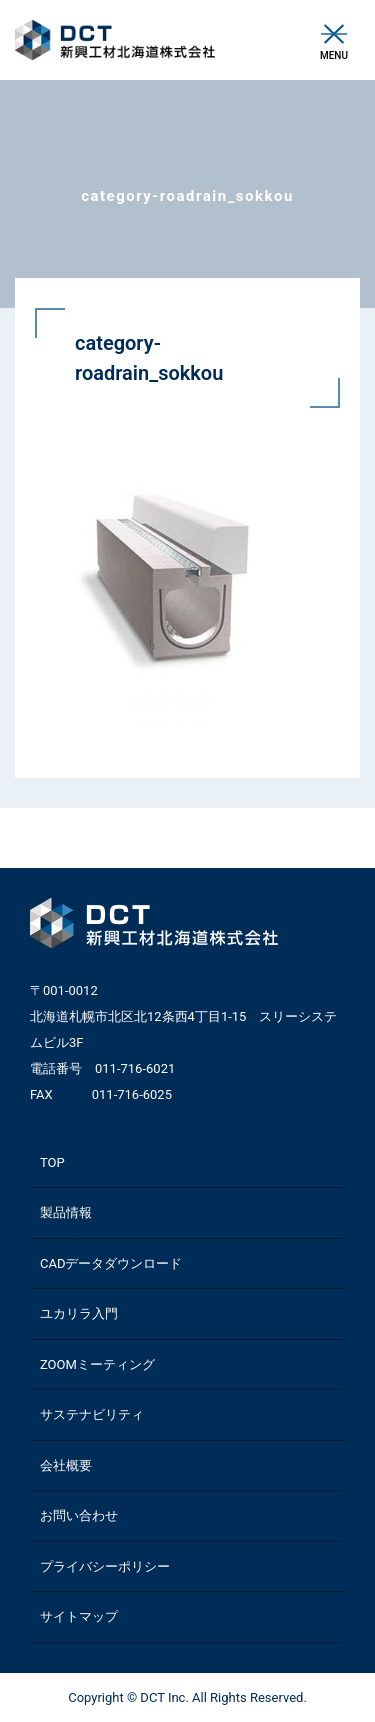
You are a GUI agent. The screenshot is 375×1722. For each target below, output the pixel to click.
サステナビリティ (92, 1414)
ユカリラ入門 (79, 1313)
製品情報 (66, 1212)
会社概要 (66, 1465)
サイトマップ (79, 1616)
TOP (52, 1162)
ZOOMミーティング (97, 1364)
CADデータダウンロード (111, 1263)
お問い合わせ (79, 1515)
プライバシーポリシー (105, 1566)
